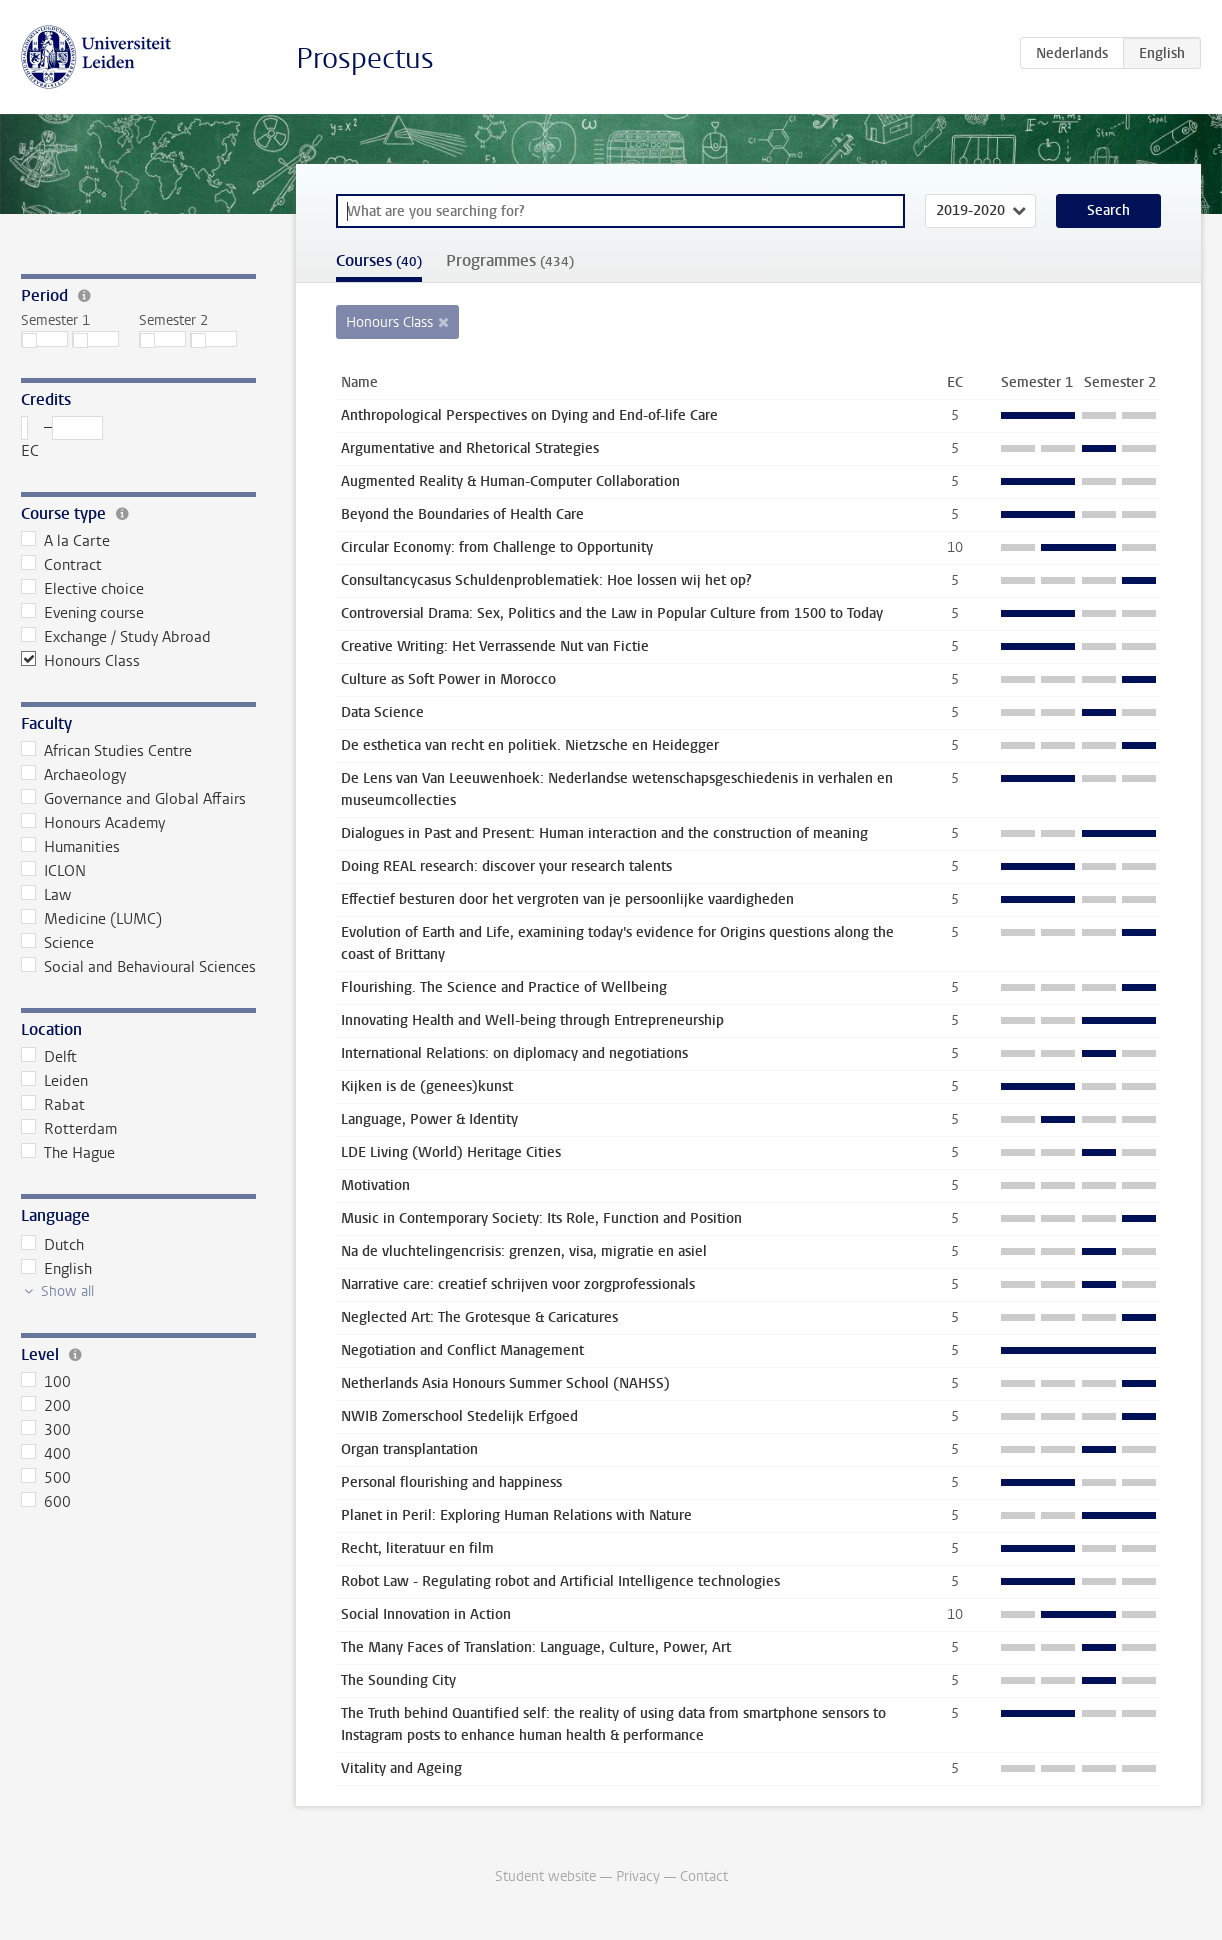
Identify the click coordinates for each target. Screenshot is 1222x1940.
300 (46, 1430)
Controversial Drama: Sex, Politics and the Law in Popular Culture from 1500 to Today (612, 613)
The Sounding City (398, 1680)
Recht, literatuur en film (417, 1548)
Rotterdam (69, 1129)
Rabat (53, 1105)
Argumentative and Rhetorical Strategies (470, 448)
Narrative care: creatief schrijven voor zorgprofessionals (518, 1284)
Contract (61, 565)
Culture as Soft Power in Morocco (448, 679)
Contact (704, 1876)
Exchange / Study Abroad (116, 637)
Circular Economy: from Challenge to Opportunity (497, 547)
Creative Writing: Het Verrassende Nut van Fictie (495, 646)
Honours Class (80, 661)
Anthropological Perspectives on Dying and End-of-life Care (529, 415)
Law (46, 895)
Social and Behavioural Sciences (138, 967)
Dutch (52, 1245)
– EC (62, 438)
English (56, 1269)
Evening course (82, 613)
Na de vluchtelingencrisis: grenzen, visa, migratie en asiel (524, 1251)
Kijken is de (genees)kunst (427, 1086)
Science (57, 943)
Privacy (638, 1876)
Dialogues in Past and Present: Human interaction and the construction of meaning (604, 833)
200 (46, 1406)
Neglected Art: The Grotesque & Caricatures (479, 1317)
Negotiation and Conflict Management (462, 1350)
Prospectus (365, 58)
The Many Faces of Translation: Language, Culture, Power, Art (536, 1647)
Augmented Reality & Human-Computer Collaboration (510, 481)
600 (46, 1502)
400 (46, 1454)
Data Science (382, 712)
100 (46, 1382)
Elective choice (82, 589)
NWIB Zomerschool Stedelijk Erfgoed (459, 1416)
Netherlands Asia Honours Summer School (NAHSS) (505, 1383)
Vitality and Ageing (401, 1768)
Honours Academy (93, 823)
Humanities (70, 847)
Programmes (510, 260)
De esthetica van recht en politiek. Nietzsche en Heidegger (530, 745)
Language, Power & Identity (429, 1119)
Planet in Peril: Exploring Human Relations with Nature (516, 1515)
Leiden (54, 1081)
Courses (379, 260)
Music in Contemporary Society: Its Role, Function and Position (541, 1218)
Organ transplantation (409, 1449)
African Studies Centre (106, 751)
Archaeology (73, 775)
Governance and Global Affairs (133, 799)
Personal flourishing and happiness (451, 1482)
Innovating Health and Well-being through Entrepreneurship (532, 1020)
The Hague (68, 1153)
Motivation (375, 1185)
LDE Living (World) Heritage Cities (451, 1152)
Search (1108, 210)
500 (46, 1478)
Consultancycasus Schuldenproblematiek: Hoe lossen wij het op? (546, 580)
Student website (545, 1876)
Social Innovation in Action (426, 1614)
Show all (67, 1291)
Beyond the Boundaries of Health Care (462, 514)
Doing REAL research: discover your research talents (506, 866)
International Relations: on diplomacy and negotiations (514, 1053)
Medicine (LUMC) (91, 919)
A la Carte (65, 541)
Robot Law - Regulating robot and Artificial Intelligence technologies (560, 1581)
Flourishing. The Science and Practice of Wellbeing (504, 987)
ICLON (53, 871)
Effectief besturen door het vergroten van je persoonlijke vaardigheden (567, 899)
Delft (49, 1057)
